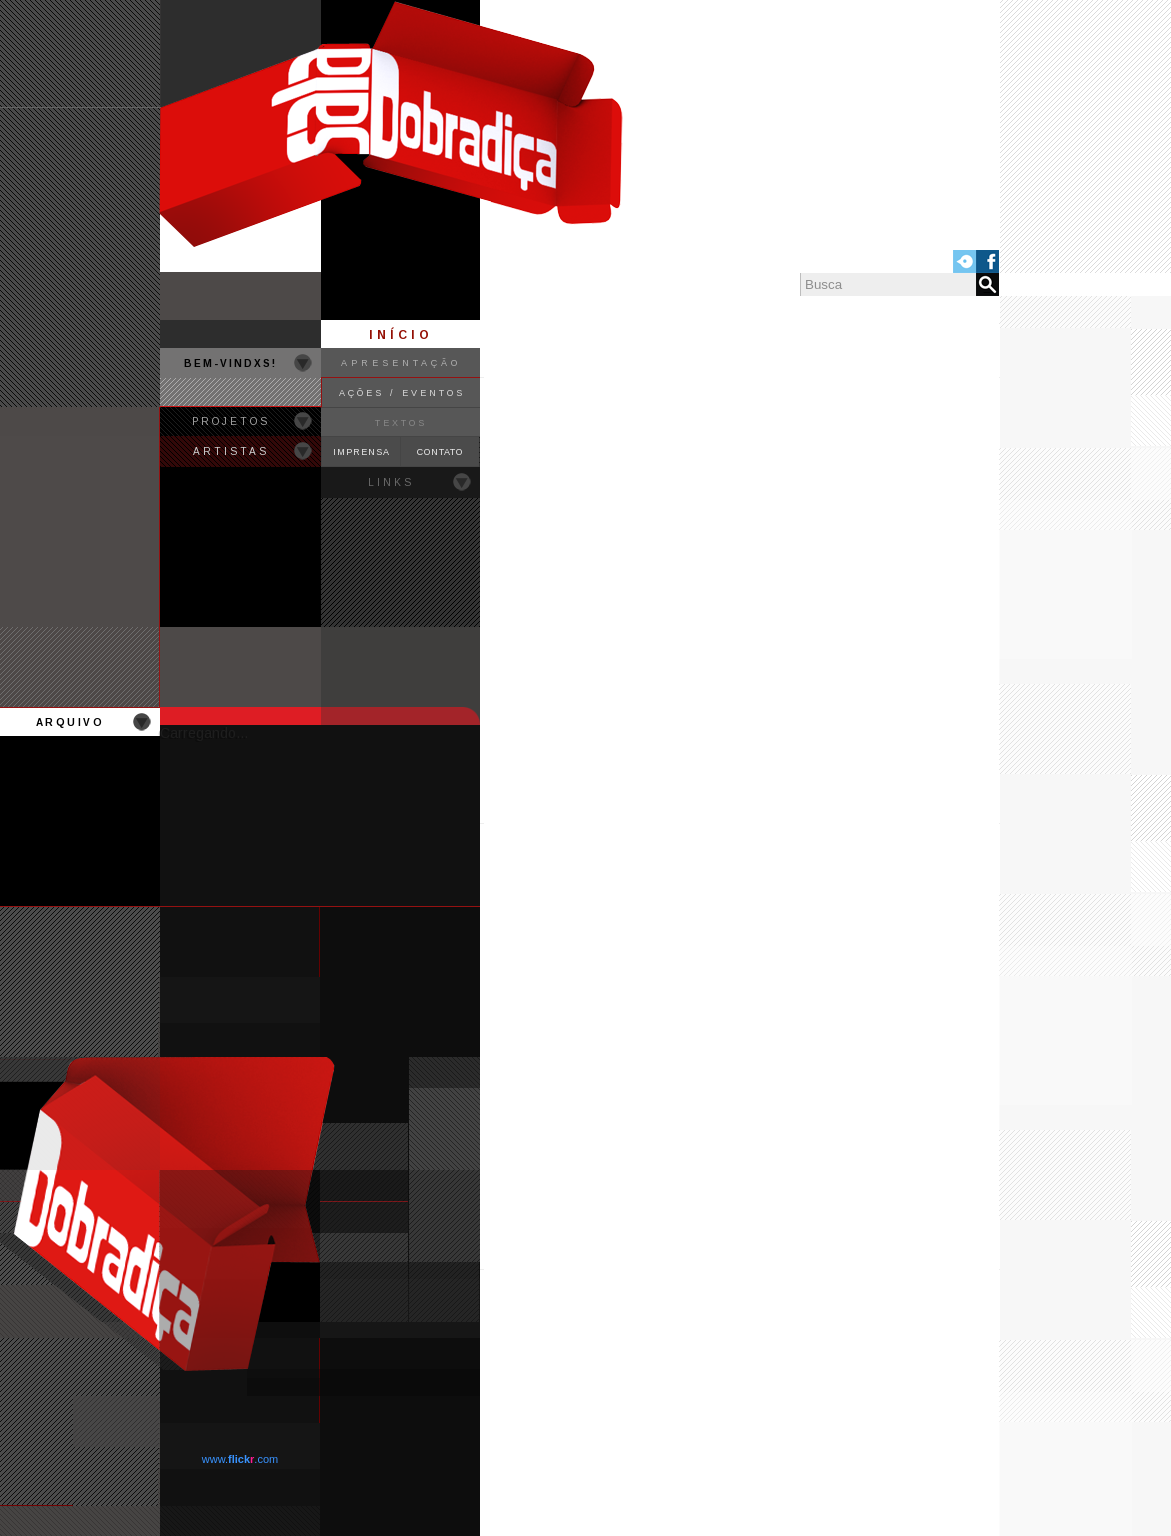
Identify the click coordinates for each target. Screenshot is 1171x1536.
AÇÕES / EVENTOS (402, 393)
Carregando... (204, 733)
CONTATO (440, 452)
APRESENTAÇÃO (401, 363)
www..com (240, 1459)
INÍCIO (401, 335)
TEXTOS (401, 423)
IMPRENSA (361, 452)
